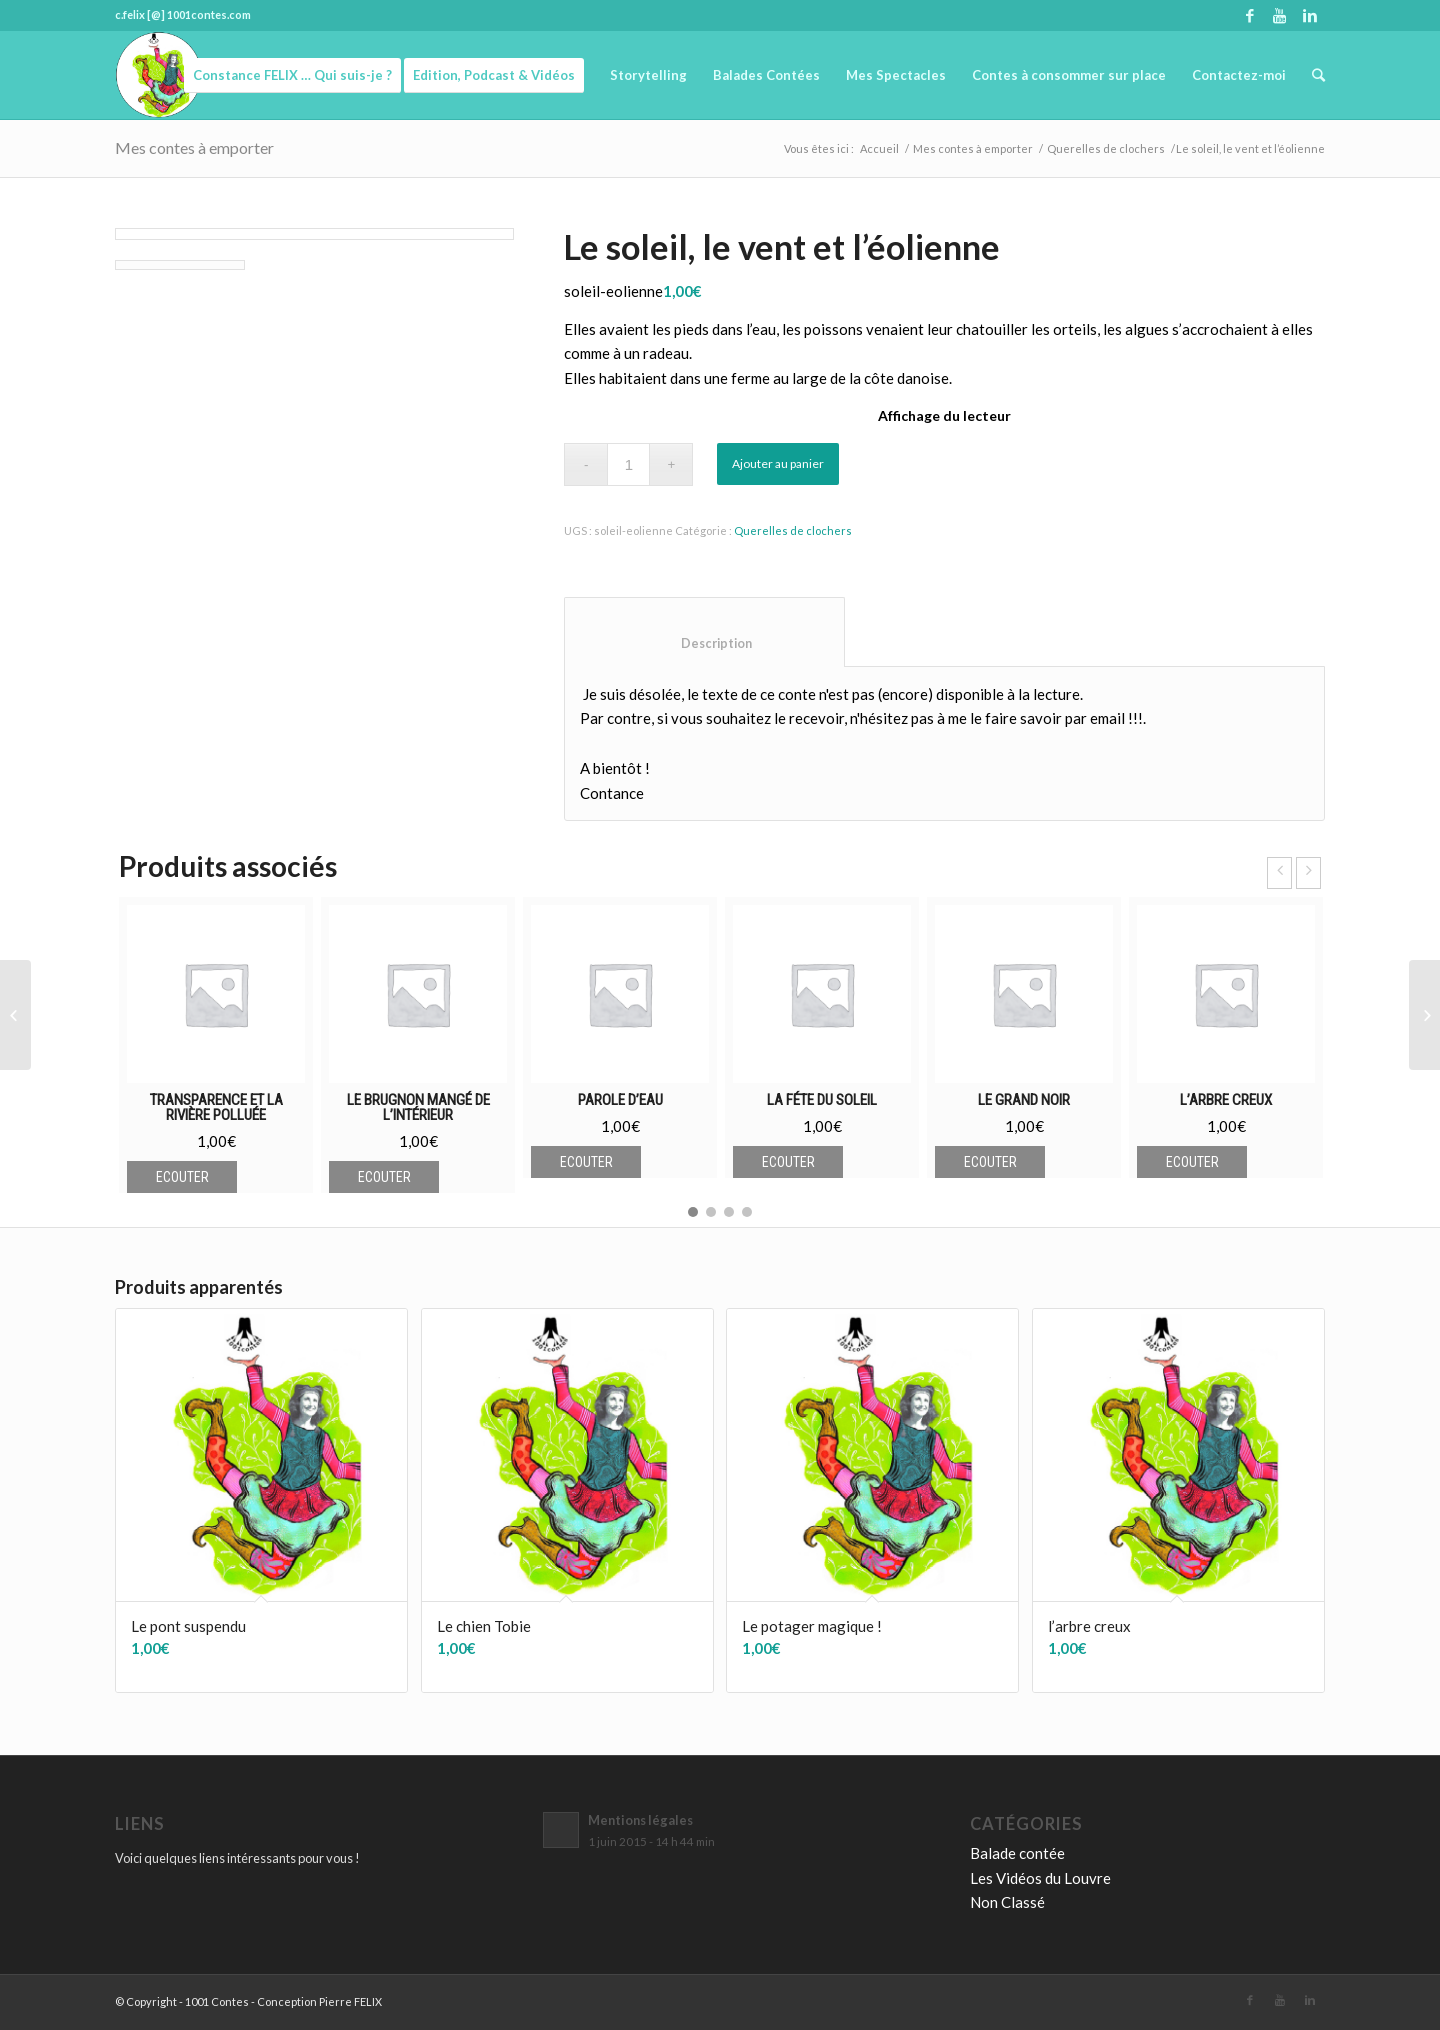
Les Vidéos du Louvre (1040, 1878)
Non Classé (1007, 1902)
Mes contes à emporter (194, 147)
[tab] (704, 632)
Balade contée (1017, 1853)
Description (705, 643)
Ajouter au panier (778, 463)
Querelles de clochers (1106, 148)
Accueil (879, 148)
